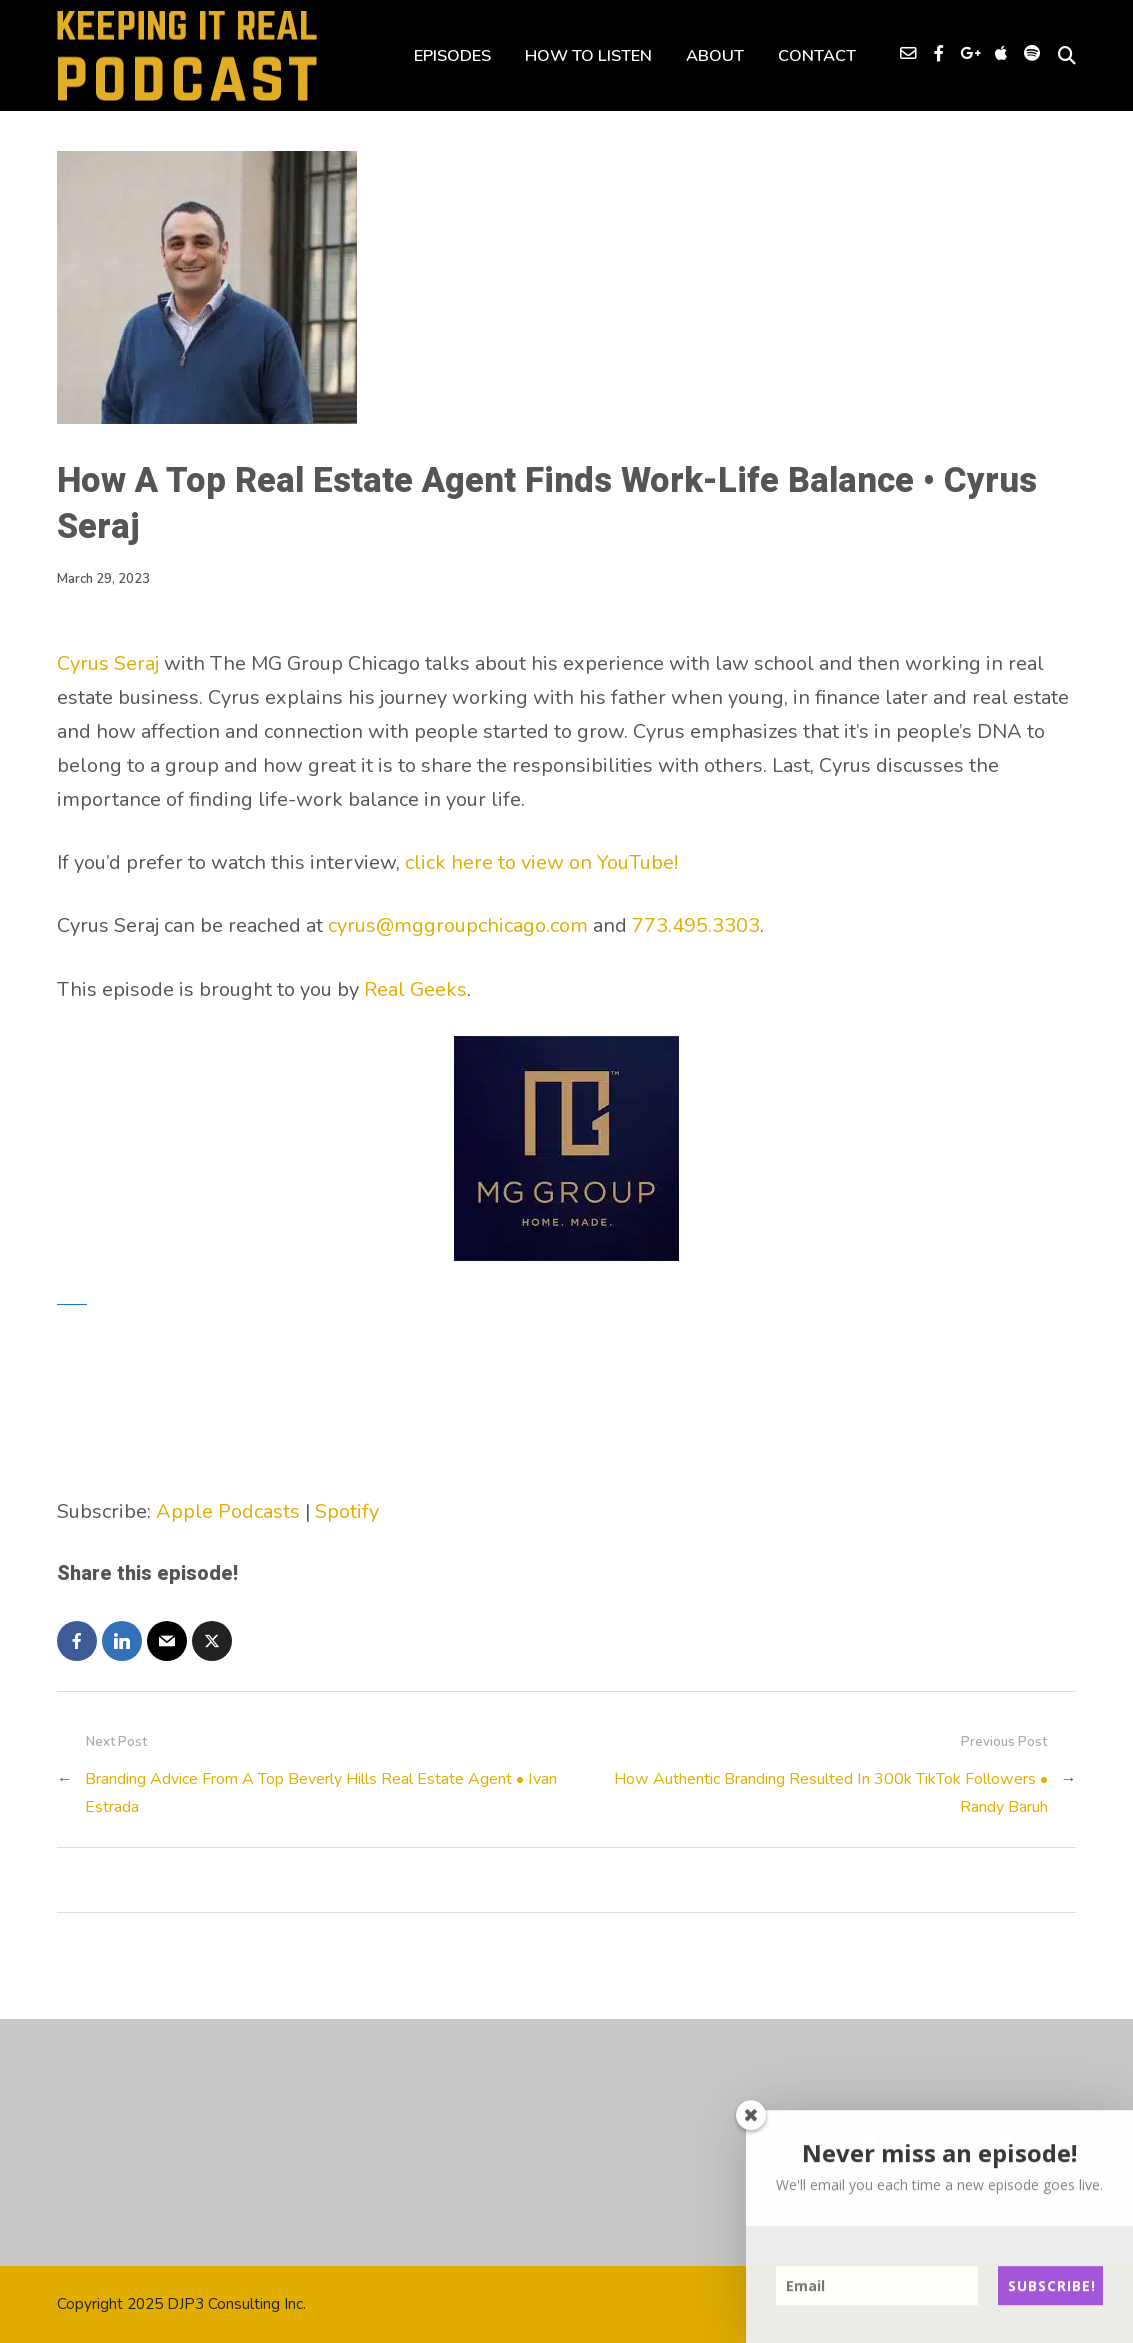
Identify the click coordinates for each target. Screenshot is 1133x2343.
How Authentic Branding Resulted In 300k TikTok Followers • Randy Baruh (831, 1792)
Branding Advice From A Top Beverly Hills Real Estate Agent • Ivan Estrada (321, 1792)
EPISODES (452, 55)
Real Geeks (415, 989)
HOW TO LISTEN (588, 55)
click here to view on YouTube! (541, 862)
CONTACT (817, 55)
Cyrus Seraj (108, 663)
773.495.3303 (696, 925)
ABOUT (715, 55)
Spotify (347, 1511)
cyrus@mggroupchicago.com (458, 925)
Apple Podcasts (228, 1511)
